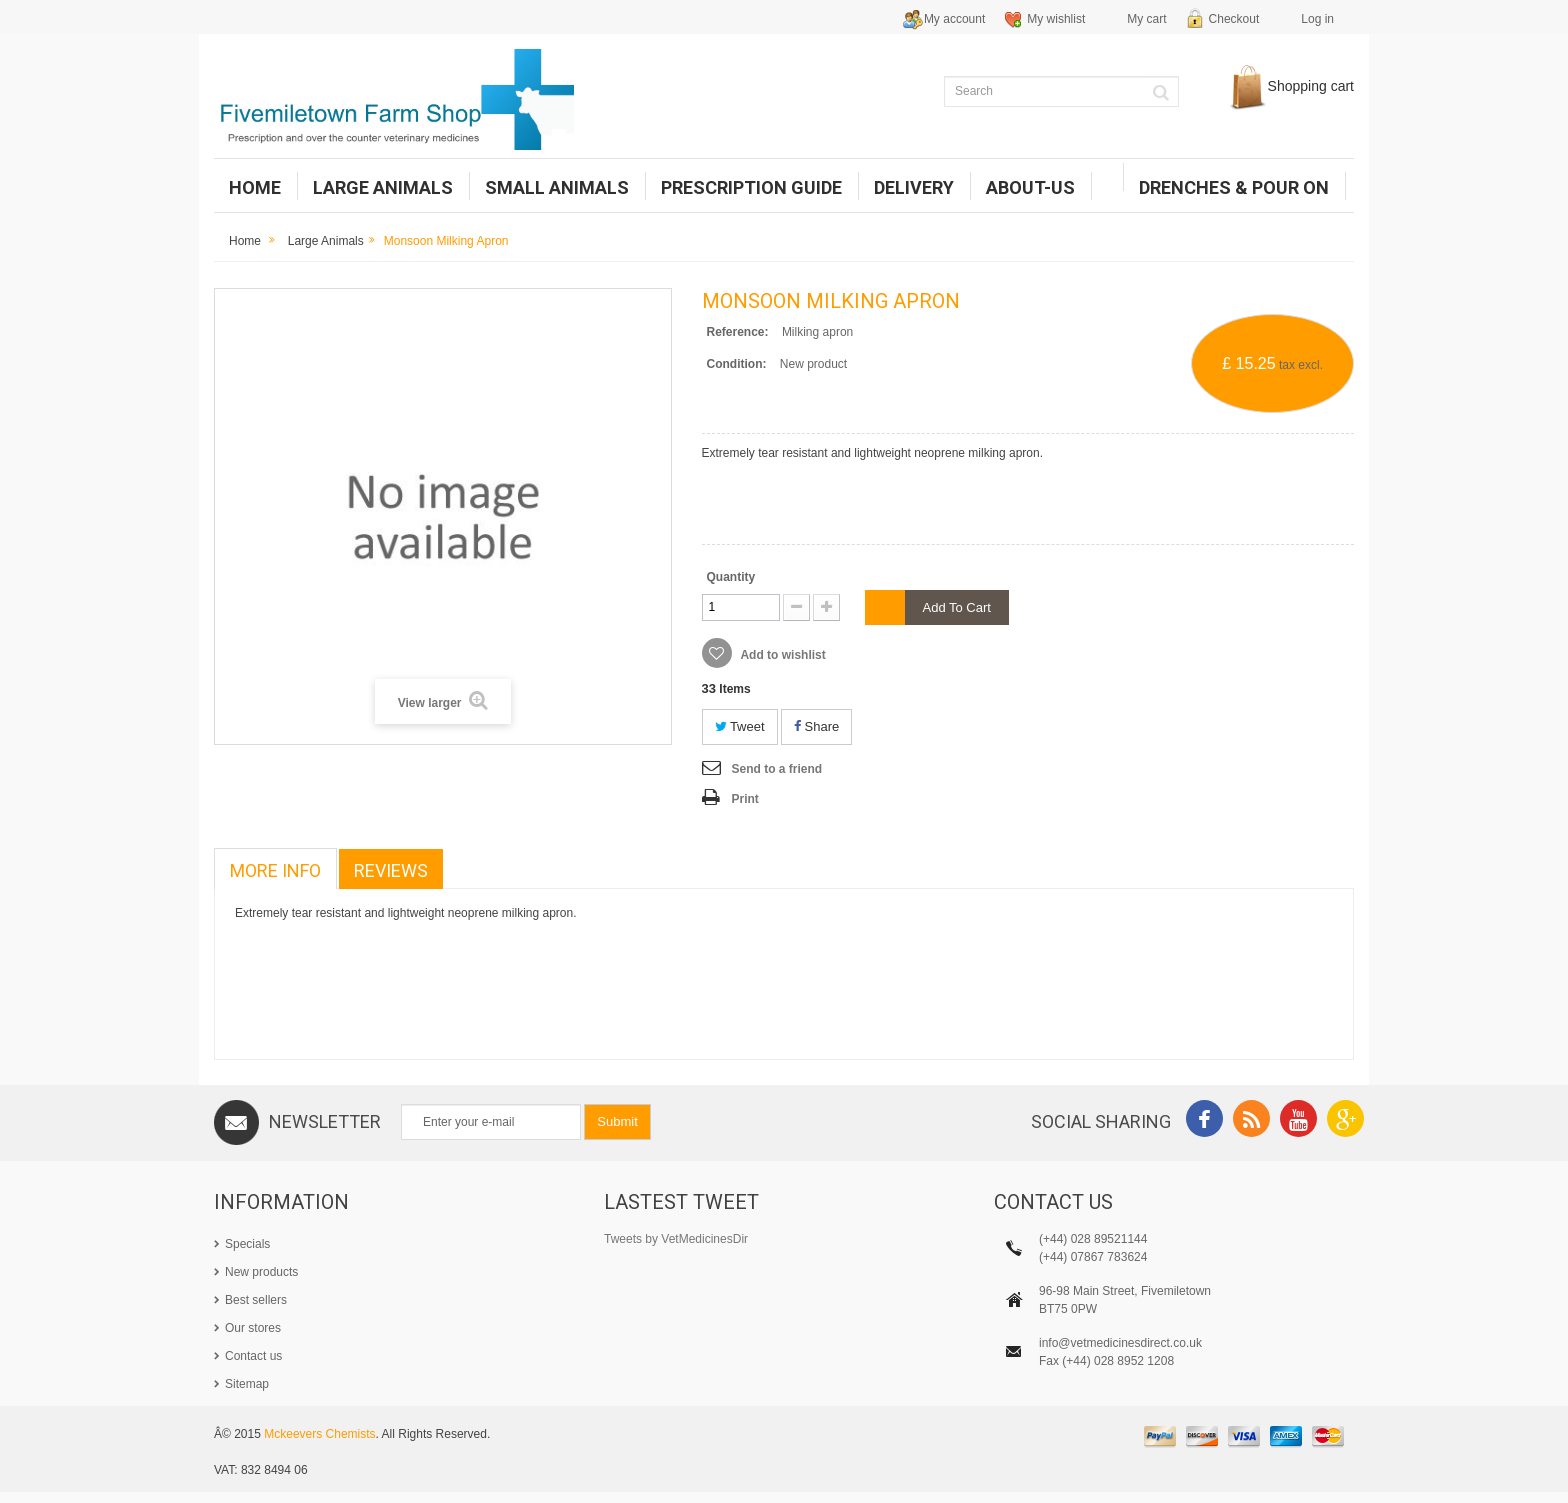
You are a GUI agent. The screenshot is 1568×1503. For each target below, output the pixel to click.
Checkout (1234, 19)
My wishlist (1056, 19)
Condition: (737, 364)
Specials (247, 1244)
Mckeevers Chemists (319, 1446)
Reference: (738, 332)
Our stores (253, 1328)
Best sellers (256, 1300)
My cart (1146, 19)
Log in (1317, 19)
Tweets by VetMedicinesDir (676, 1239)
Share (816, 726)
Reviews (391, 870)
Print (745, 799)
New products (261, 1272)
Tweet (740, 726)
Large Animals (326, 241)
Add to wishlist (782, 655)
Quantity (731, 577)
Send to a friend (777, 769)
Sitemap (247, 1384)
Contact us (253, 1356)
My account (954, 19)
